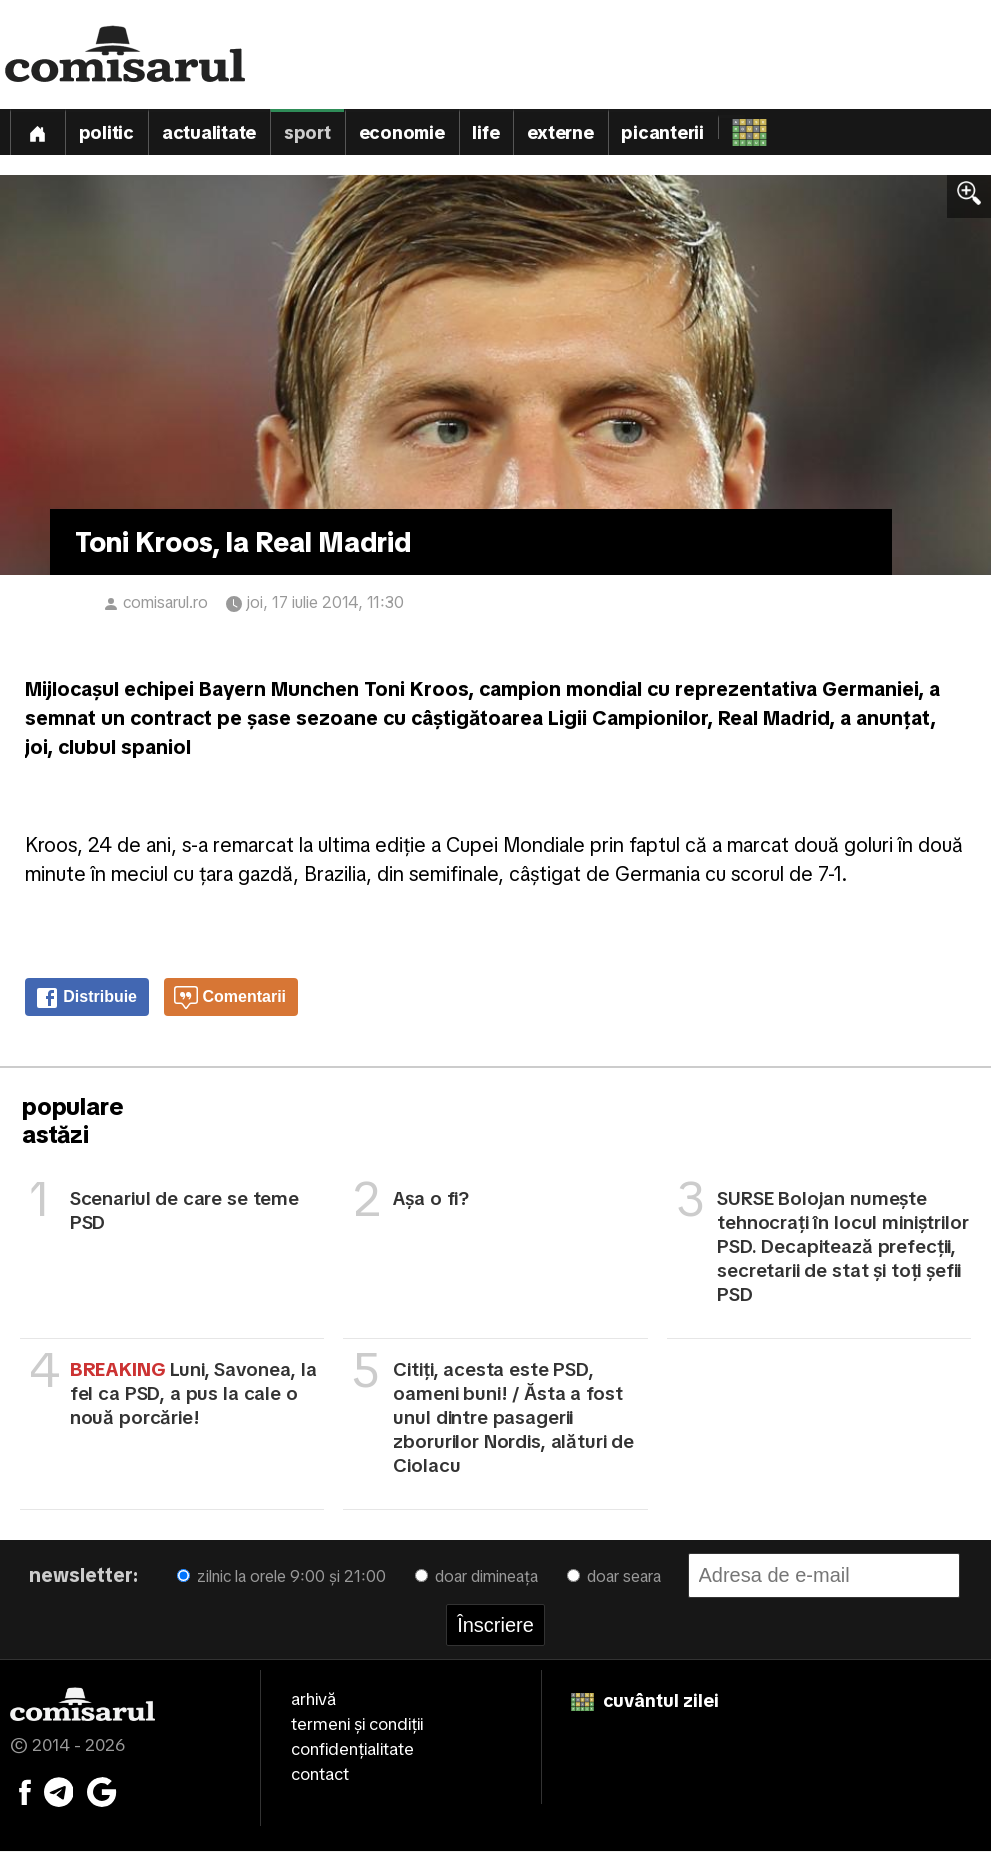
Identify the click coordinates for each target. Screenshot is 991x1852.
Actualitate (209, 133)
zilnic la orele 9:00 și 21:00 (281, 1577)
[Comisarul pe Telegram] (59, 1792)
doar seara (614, 1577)
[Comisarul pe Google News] (102, 1792)
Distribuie (86, 999)
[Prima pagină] (37, 132)
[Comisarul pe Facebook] (25, 1792)
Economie (402, 133)
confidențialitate (352, 1750)
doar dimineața (476, 1577)
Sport (307, 133)
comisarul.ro (165, 603)
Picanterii (664, 133)
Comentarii (230, 999)
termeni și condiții (357, 1725)
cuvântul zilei (645, 1701)
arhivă (313, 1700)
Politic (106, 133)
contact (320, 1775)
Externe (562, 133)
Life (487, 133)
